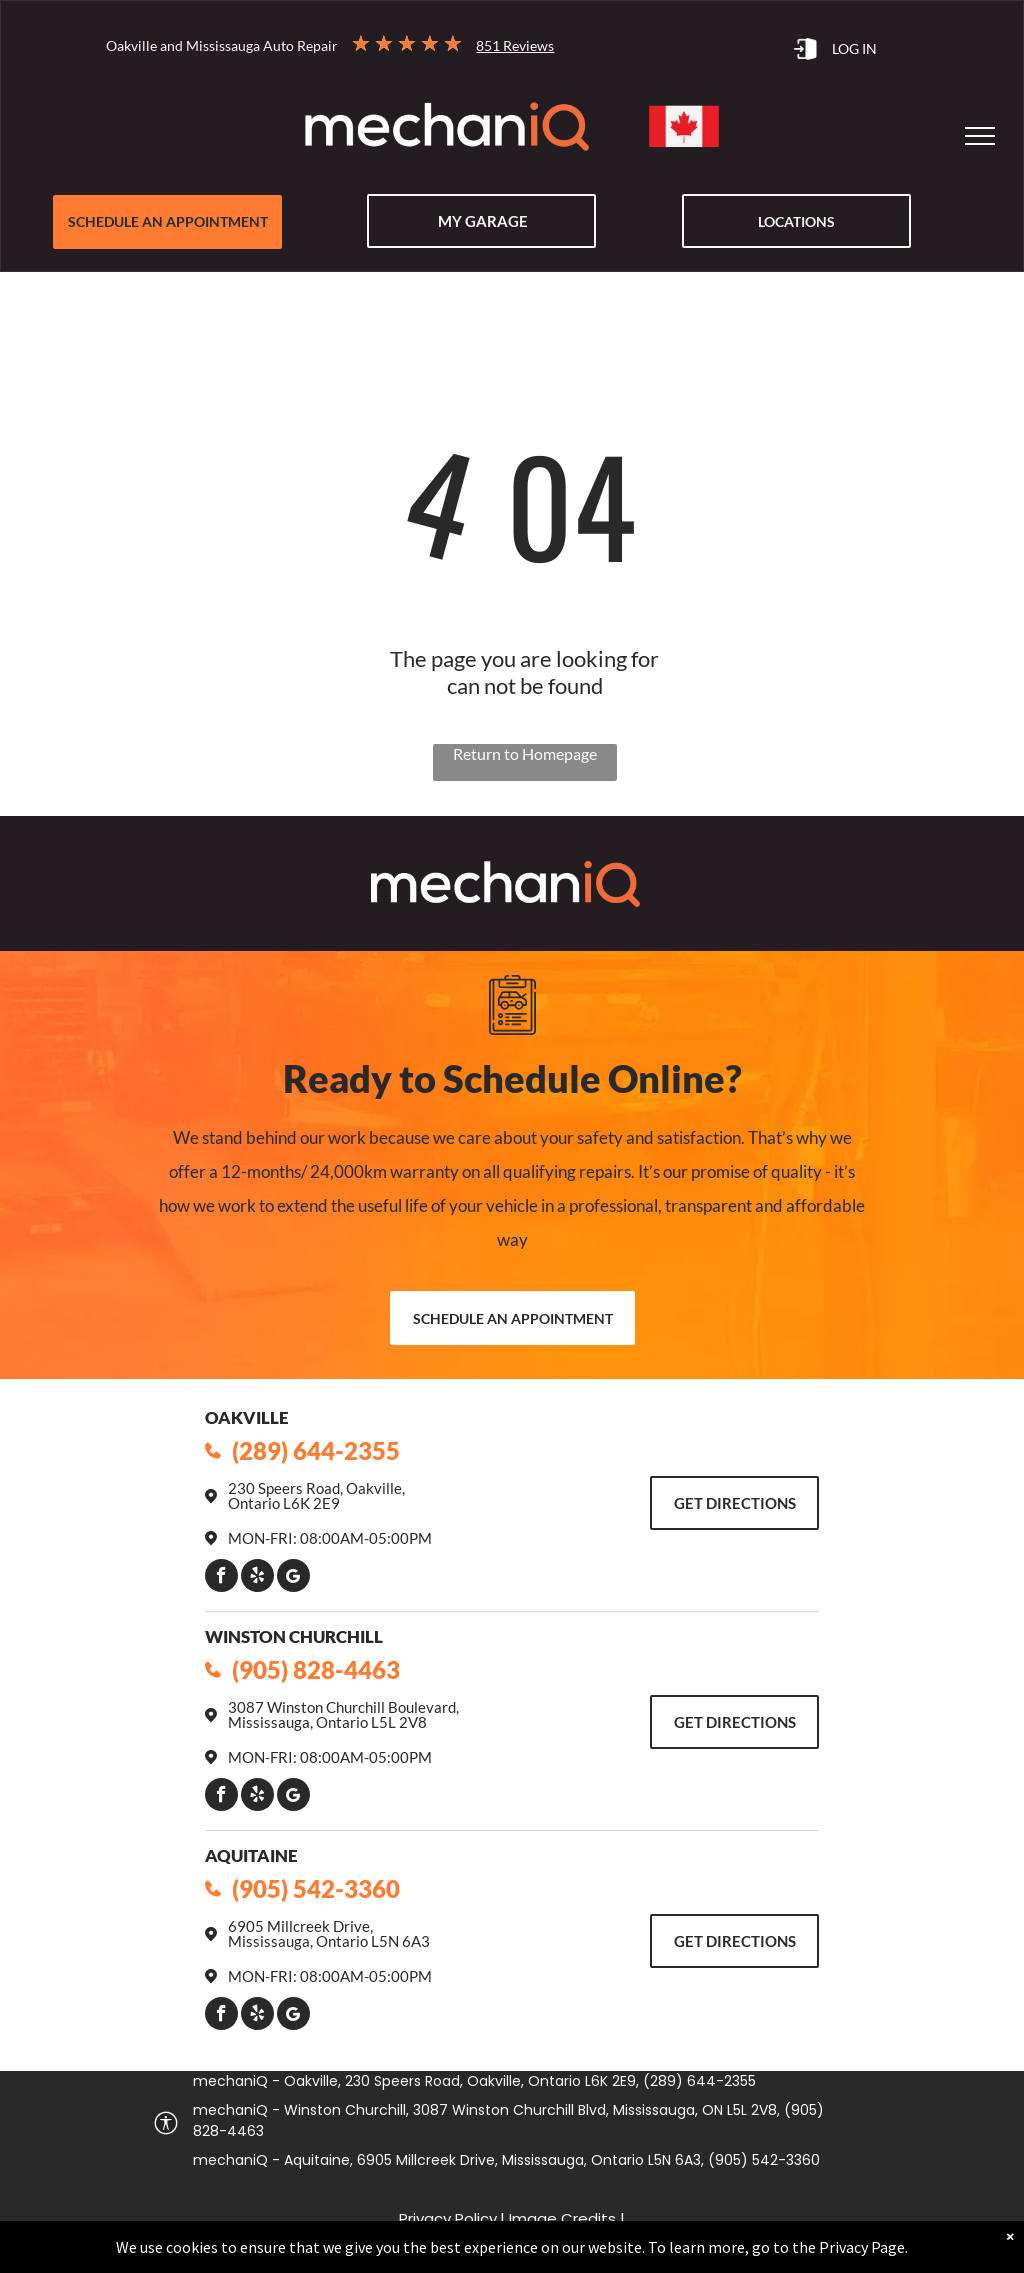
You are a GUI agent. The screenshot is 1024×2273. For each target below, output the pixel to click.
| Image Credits (558, 2218)
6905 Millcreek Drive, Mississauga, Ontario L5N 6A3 (329, 1933)
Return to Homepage (525, 753)
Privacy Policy (448, 2218)
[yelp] (257, 1578)
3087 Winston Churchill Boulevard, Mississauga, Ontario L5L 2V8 (343, 1714)
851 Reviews (515, 45)
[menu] (980, 136)
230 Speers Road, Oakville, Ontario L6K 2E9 (316, 1495)
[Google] (293, 1578)
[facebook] (221, 1578)
